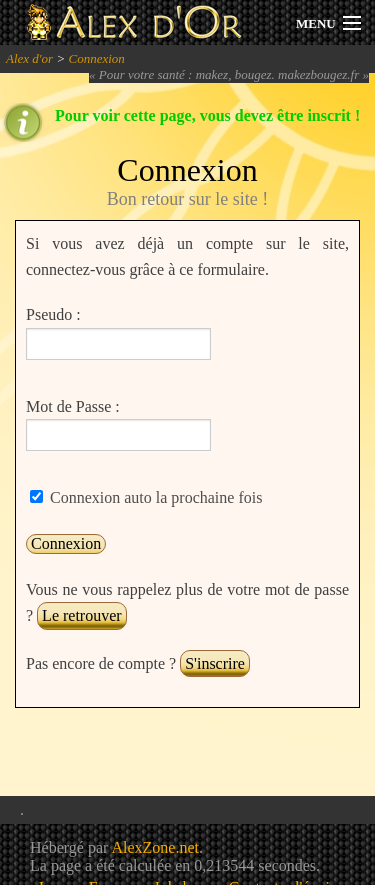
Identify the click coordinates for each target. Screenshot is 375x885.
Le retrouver (82, 615)
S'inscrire (215, 663)
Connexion (96, 58)
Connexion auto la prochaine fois (154, 497)
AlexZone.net (155, 847)
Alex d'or (29, 58)
